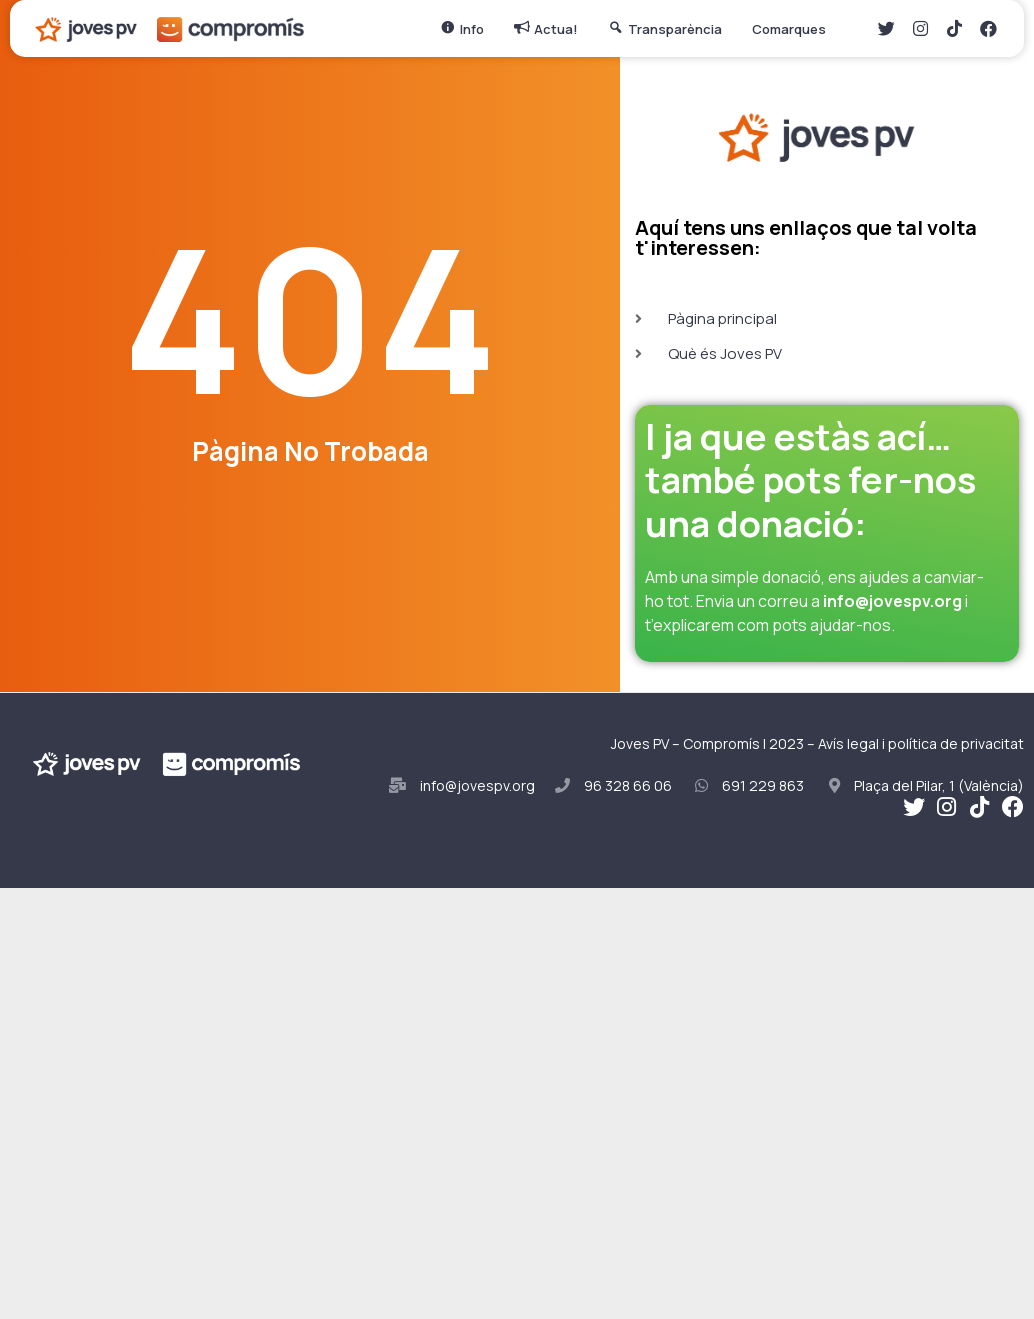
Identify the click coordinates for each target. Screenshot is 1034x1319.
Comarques (794, 29)
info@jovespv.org (892, 601)
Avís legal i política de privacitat (921, 743)
